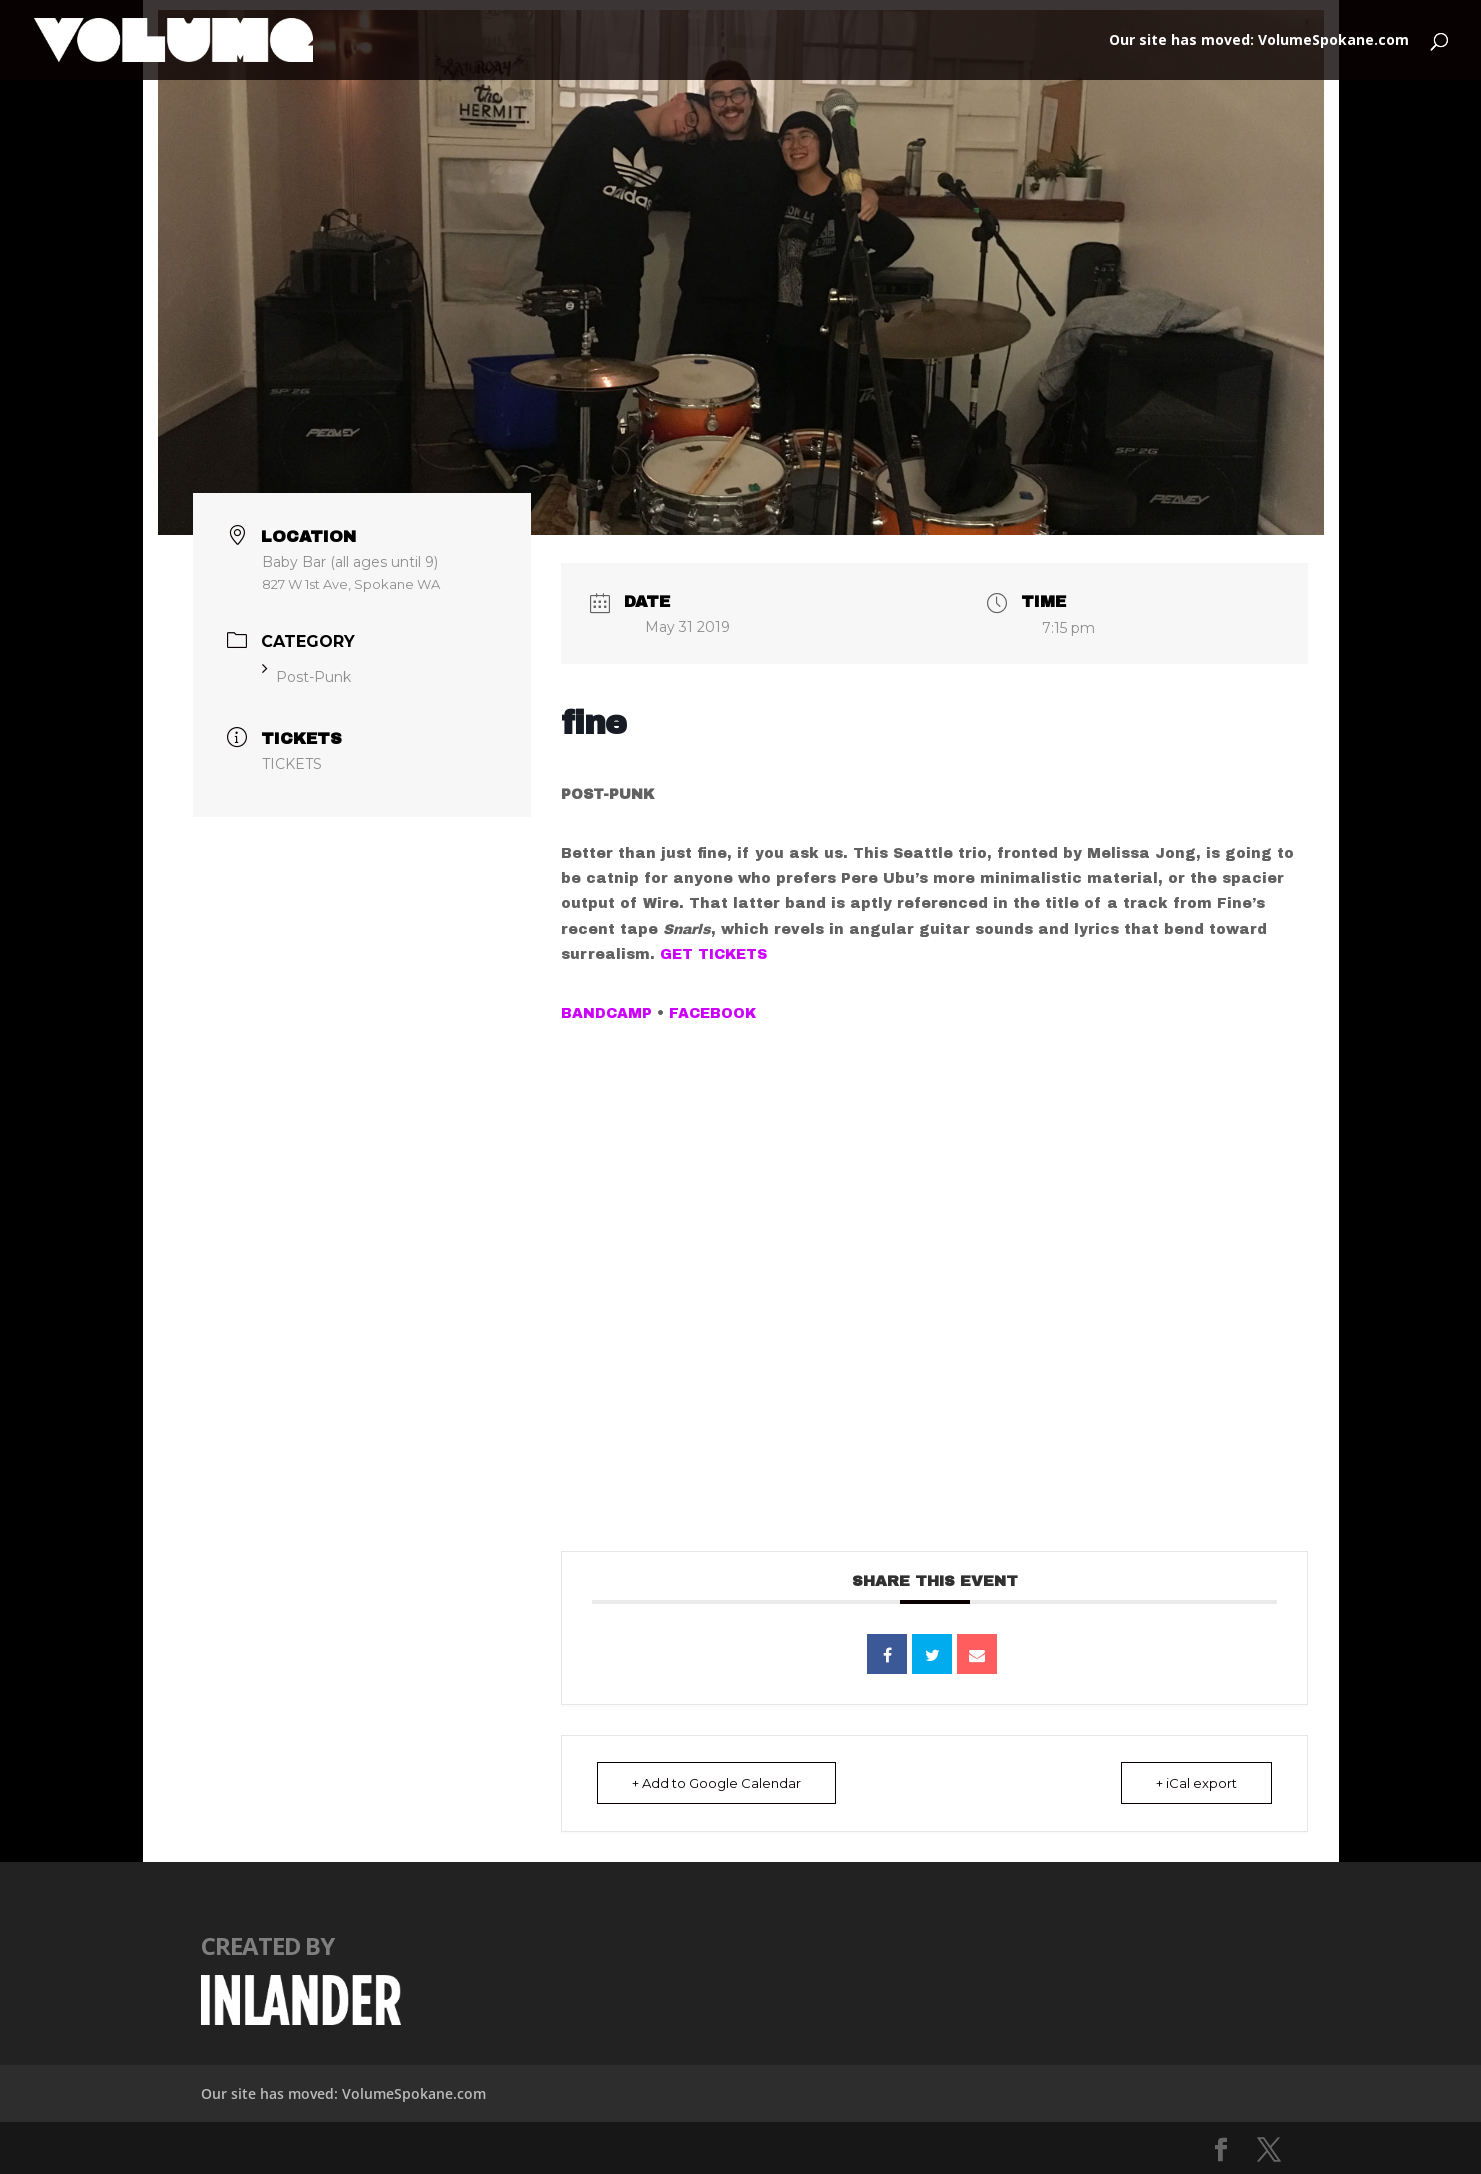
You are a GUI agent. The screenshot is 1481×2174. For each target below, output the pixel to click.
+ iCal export (1196, 1783)
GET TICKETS (713, 954)
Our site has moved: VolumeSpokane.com (1259, 41)
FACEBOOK (712, 1013)
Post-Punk (306, 677)
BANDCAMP (606, 1013)
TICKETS (292, 764)
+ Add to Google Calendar (716, 1783)
